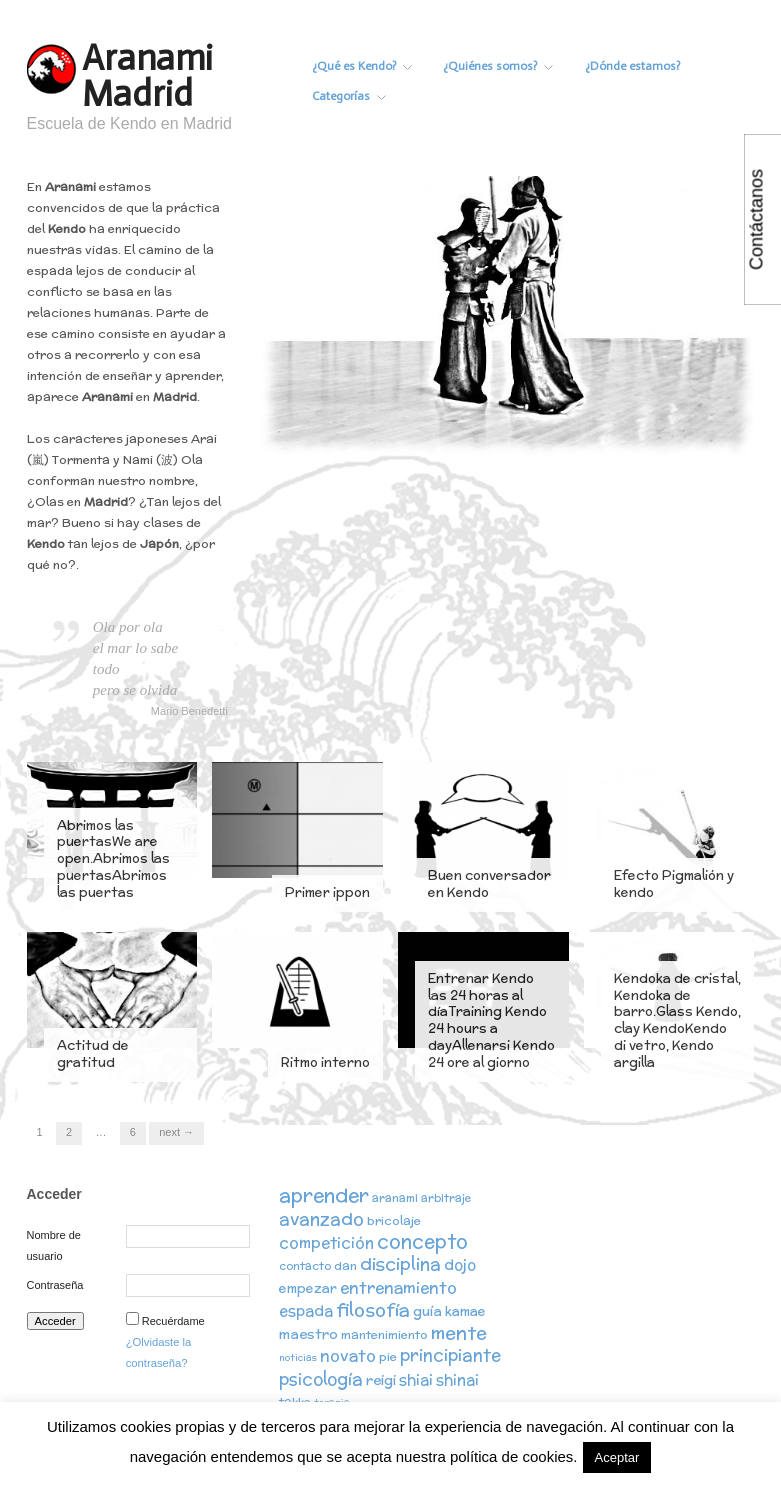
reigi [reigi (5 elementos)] (381, 1381)
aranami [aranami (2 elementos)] (395, 1198)
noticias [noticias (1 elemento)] (298, 1359)
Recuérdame (173, 1321)
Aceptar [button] (617, 1457)
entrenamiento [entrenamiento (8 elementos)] (398, 1289)
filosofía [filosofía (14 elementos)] (373, 1311)
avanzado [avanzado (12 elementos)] (321, 1219)
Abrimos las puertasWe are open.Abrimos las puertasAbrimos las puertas (113, 859)
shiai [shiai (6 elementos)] (416, 1380)
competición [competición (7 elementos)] (326, 1243)
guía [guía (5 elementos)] (427, 1313)
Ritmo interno (325, 1062)
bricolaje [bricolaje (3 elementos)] (394, 1221)
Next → (176, 1132)
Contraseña (55, 1285)
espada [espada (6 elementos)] (306, 1312)
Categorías (360, 96)
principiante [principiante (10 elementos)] (450, 1357)
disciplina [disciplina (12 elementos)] (400, 1265)
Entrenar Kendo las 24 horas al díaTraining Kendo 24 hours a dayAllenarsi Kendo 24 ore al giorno (491, 1020)
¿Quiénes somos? (520, 66)
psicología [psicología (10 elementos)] (321, 1380)
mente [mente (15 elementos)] (459, 1334)
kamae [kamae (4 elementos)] (465, 1313)
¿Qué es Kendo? (373, 66)
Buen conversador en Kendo (489, 884)
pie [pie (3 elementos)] (388, 1358)
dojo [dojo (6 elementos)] (460, 1266)
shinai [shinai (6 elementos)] (457, 1380)
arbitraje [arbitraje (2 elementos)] (446, 1198)
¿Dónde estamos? (664, 66)
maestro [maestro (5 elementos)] (308, 1336)
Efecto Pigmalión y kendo (674, 884)
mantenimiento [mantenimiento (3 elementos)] (384, 1336)
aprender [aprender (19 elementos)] (324, 1195)
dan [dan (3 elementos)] (345, 1267)
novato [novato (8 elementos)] (348, 1357)
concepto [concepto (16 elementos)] (422, 1242)
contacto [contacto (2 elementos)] (305, 1268)
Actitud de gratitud (93, 1054)
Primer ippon (327, 892)
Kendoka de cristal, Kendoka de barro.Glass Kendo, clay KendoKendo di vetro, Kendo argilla (677, 1020)
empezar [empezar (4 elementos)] (308, 1290)
